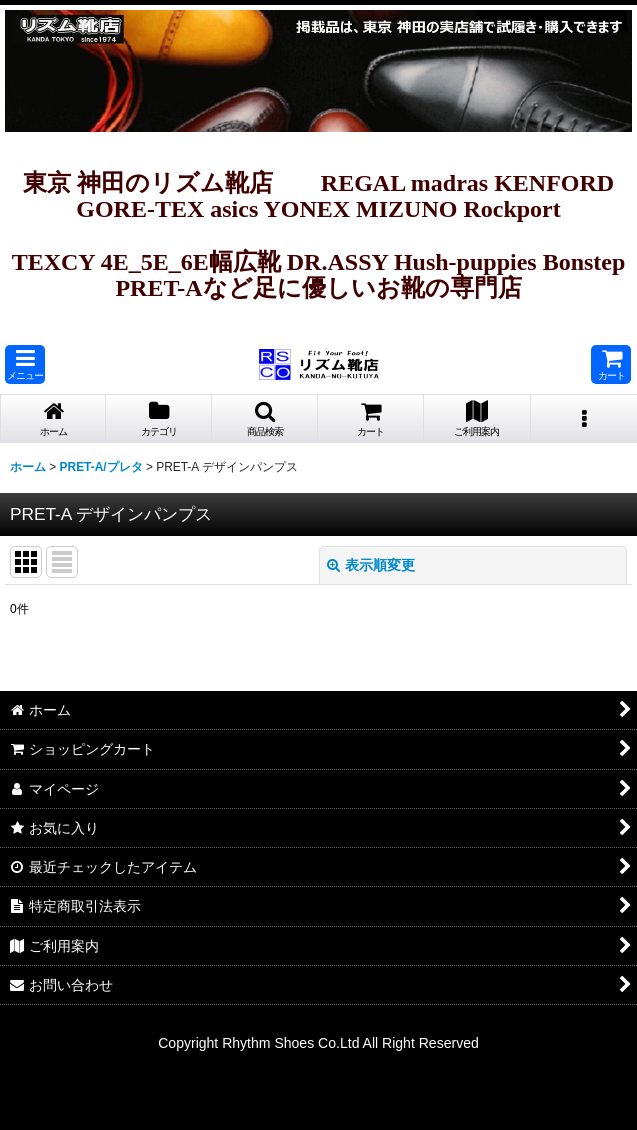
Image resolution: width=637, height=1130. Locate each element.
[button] (25, 364)
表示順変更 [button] (371, 565)
